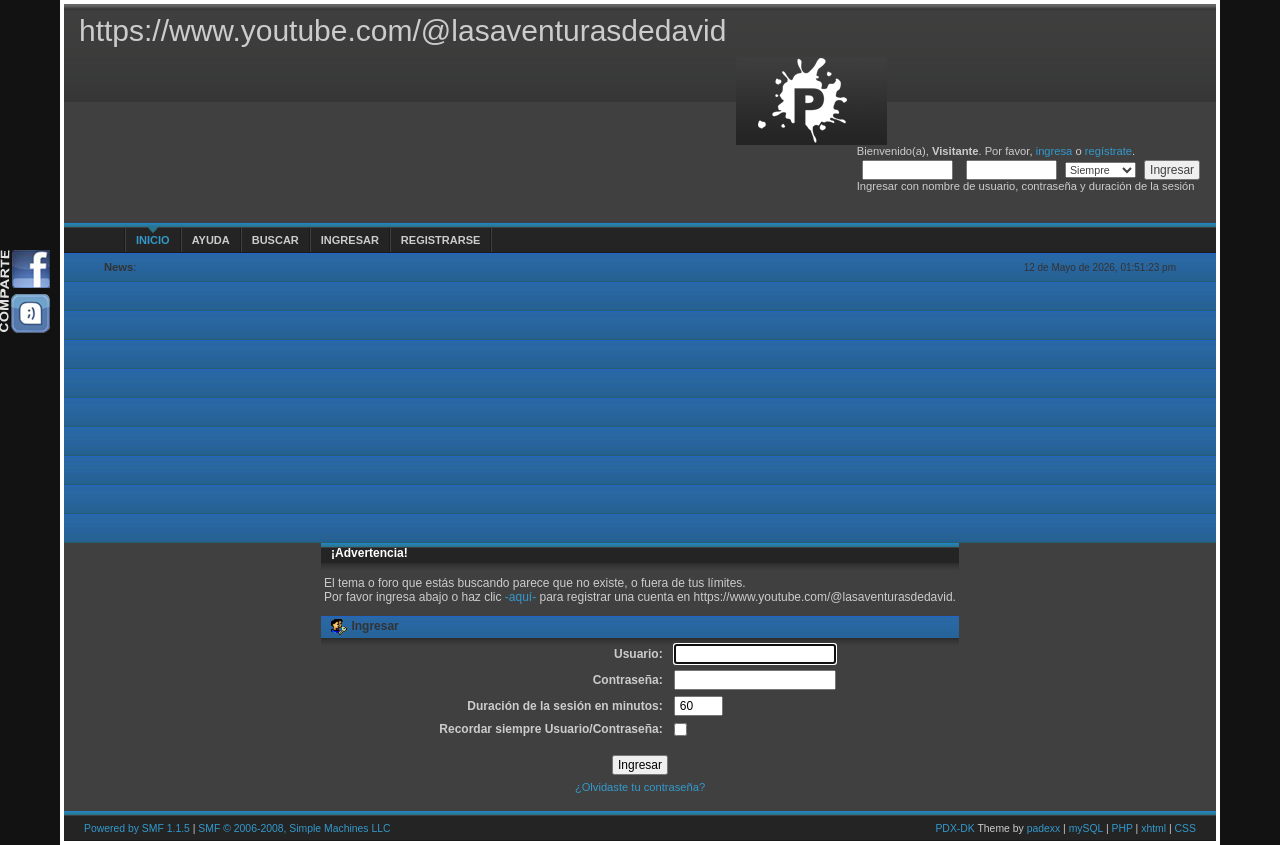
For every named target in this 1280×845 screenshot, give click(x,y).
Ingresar (350, 240)
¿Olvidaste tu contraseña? (640, 787)
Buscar (275, 240)
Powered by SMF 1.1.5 (137, 828)
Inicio (153, 240)
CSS (1185, 828)
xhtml (1153, 828)
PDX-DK (954, 828)
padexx (1044, 828)
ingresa (1054, 151)
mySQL (1086, 828)
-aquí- (520, 597)
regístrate (1108, 151)
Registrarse (440, 240)
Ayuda (211, 240)
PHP (1122, 828)
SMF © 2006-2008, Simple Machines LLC (294, 828)
